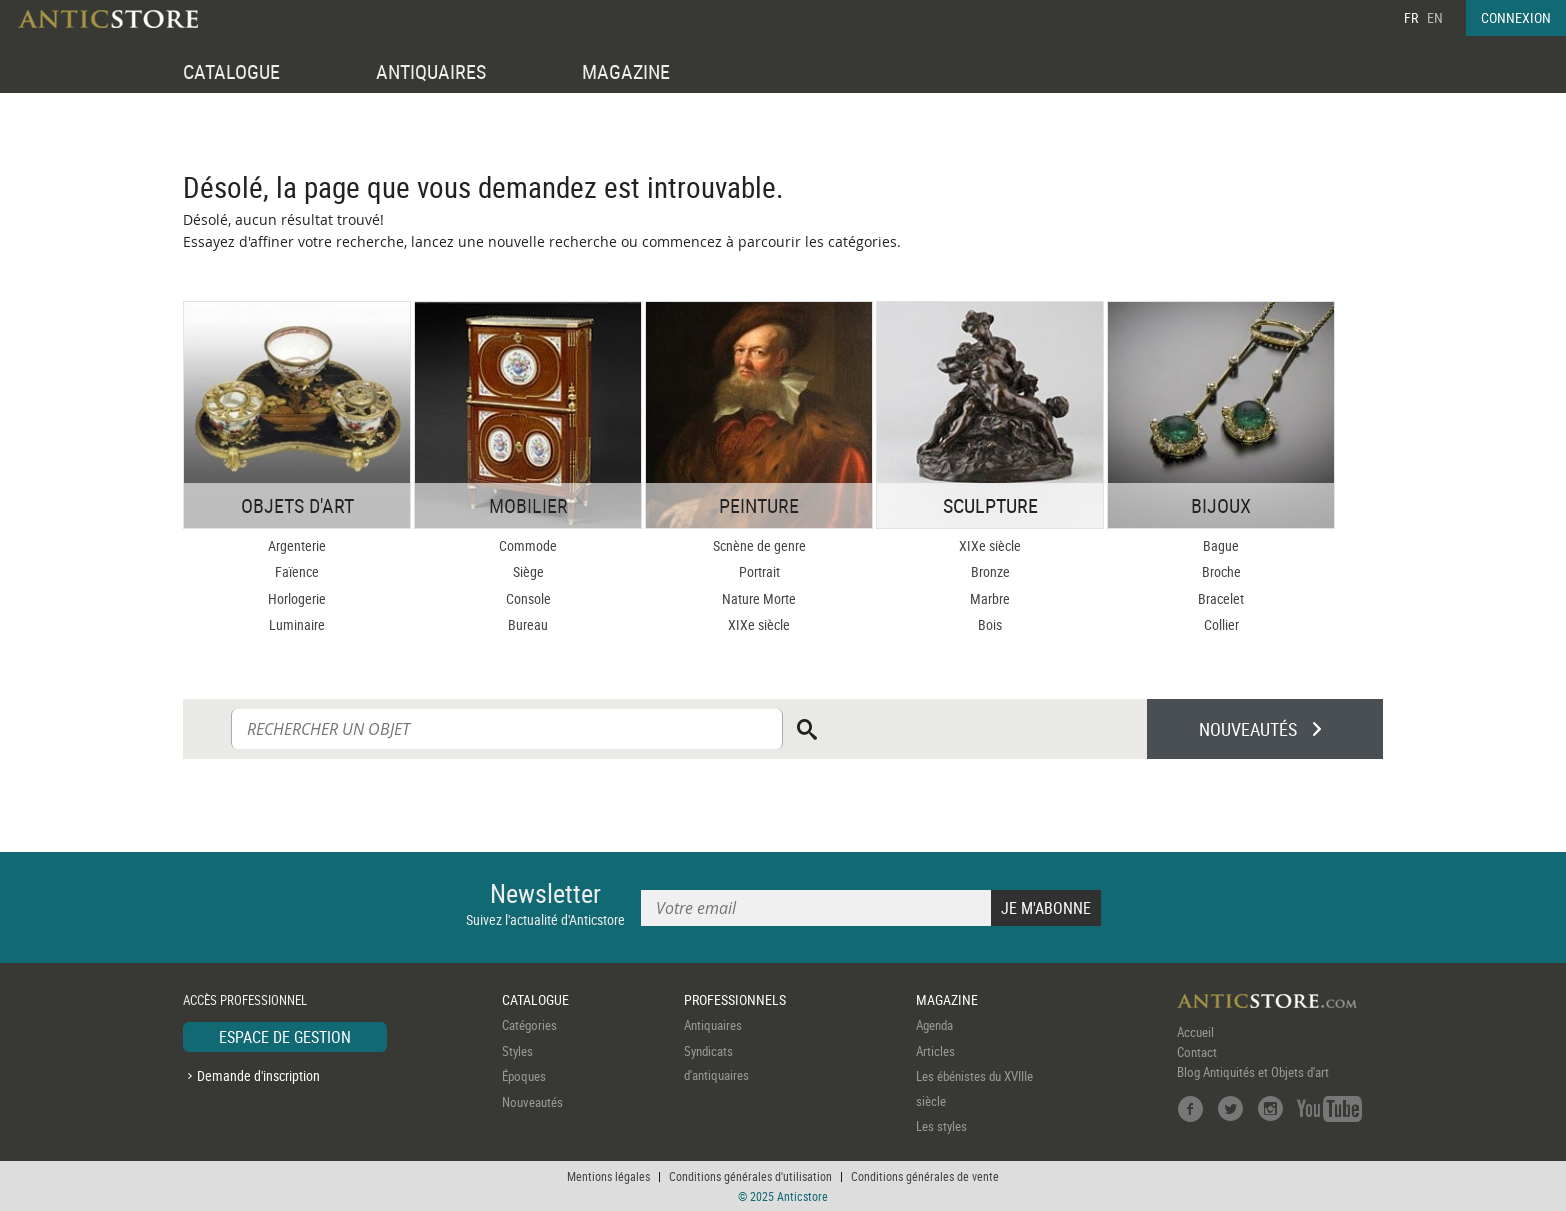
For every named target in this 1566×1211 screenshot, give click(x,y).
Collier (1221, 624)
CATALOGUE (231, 71)
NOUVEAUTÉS (1248, 729)
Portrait (759, 571)
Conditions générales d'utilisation (750, 1176)
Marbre (990, 598)
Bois (990, 624)
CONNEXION (1516, 17)
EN (1435, 17)
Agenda (934, 1025)
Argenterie (297, 545)
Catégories (529, 1025)
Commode (528, 545)
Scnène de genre (759, 545)
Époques (524, 1076)
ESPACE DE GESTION (285, 1037)
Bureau (528, 624)
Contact (1197, 1052)
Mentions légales (608, 1176)
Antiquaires (713, 1025)
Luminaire (297, 624)
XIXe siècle (759, 624)
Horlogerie (297, 598)
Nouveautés (532, 1102)
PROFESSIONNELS (735, 999)
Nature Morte (759, 598)
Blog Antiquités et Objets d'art (1253, 1072)
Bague (1221, 545)
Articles (935, 1051)
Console (528, 598)
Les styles (941, 1126)
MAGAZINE (626, 71)
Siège (528, 571)
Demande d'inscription (258, 1075)
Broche (1221, 571)
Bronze (990, 571)
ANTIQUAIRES (431, 71)
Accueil (1195, 1032)
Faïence (297, 571)
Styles (517, 1051)
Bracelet (1221, 598)
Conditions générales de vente (925, 1176)
